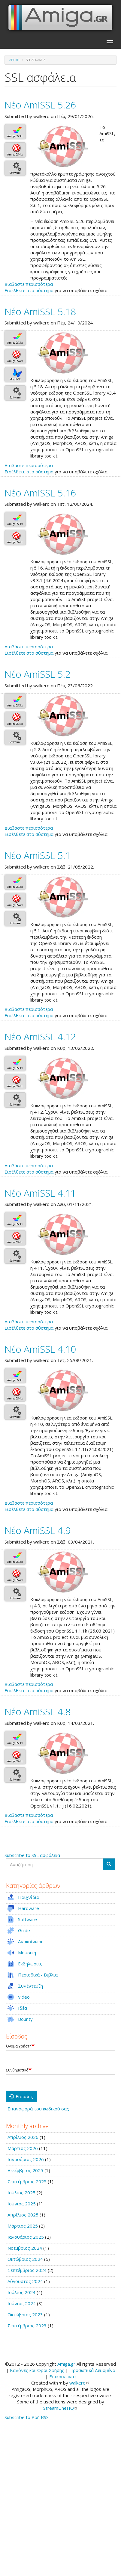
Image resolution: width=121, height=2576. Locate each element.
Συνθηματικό (17, 2070)
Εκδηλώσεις (30, 1964)
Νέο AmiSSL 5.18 (40, 311)
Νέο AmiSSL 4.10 (40, 1349)
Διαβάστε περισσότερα (29, 284)
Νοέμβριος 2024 (25, 2248)
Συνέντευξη (30, 1986)
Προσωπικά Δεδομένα (92, 2370)
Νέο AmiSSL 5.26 (40, 104)
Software (27, 1919)
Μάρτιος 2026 (23, 2148)
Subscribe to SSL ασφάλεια (32, 1855)
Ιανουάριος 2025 (26, 2237)
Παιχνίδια (28, 1897)
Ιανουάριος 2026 (26, 2159)
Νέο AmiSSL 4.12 (40, 1036)
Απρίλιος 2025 (23, 2215)
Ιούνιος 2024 (22, 2303)
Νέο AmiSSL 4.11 (40, 1192)
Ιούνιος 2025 (22, 2204)
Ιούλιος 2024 (21, 2292)
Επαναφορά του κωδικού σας (38, 2109)
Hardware (28, 1908)
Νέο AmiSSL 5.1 (38, 855)
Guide (24, 1930)
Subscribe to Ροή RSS (27, 2417)
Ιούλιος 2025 (21, 2193)
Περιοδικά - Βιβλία (38, 1975)
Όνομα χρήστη (19, 2046)
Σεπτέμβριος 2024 (27, 2270)
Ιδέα (22, 2008)
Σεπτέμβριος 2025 (27, 2181)
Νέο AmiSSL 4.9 (38, 1530)
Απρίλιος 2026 (23, 2137)
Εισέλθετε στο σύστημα (29, 290)
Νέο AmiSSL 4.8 (38, 1711)
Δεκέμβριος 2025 (25, 2170)
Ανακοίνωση (31, 1941)
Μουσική (27, 1953)
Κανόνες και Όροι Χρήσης (37, 2370)
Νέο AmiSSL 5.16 (40, 492)
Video (24, 1997)
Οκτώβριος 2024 (25, 2259)
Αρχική (14, 60)
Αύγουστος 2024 (25, 2281)
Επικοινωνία (62, 2376)
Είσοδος (21, 2096)
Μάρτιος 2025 (23, 2226)
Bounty (25, 2019)
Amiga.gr (66, 2364)
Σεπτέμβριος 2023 (27, 2326)
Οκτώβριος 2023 (25, 2314)
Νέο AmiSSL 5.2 (38, 674)
